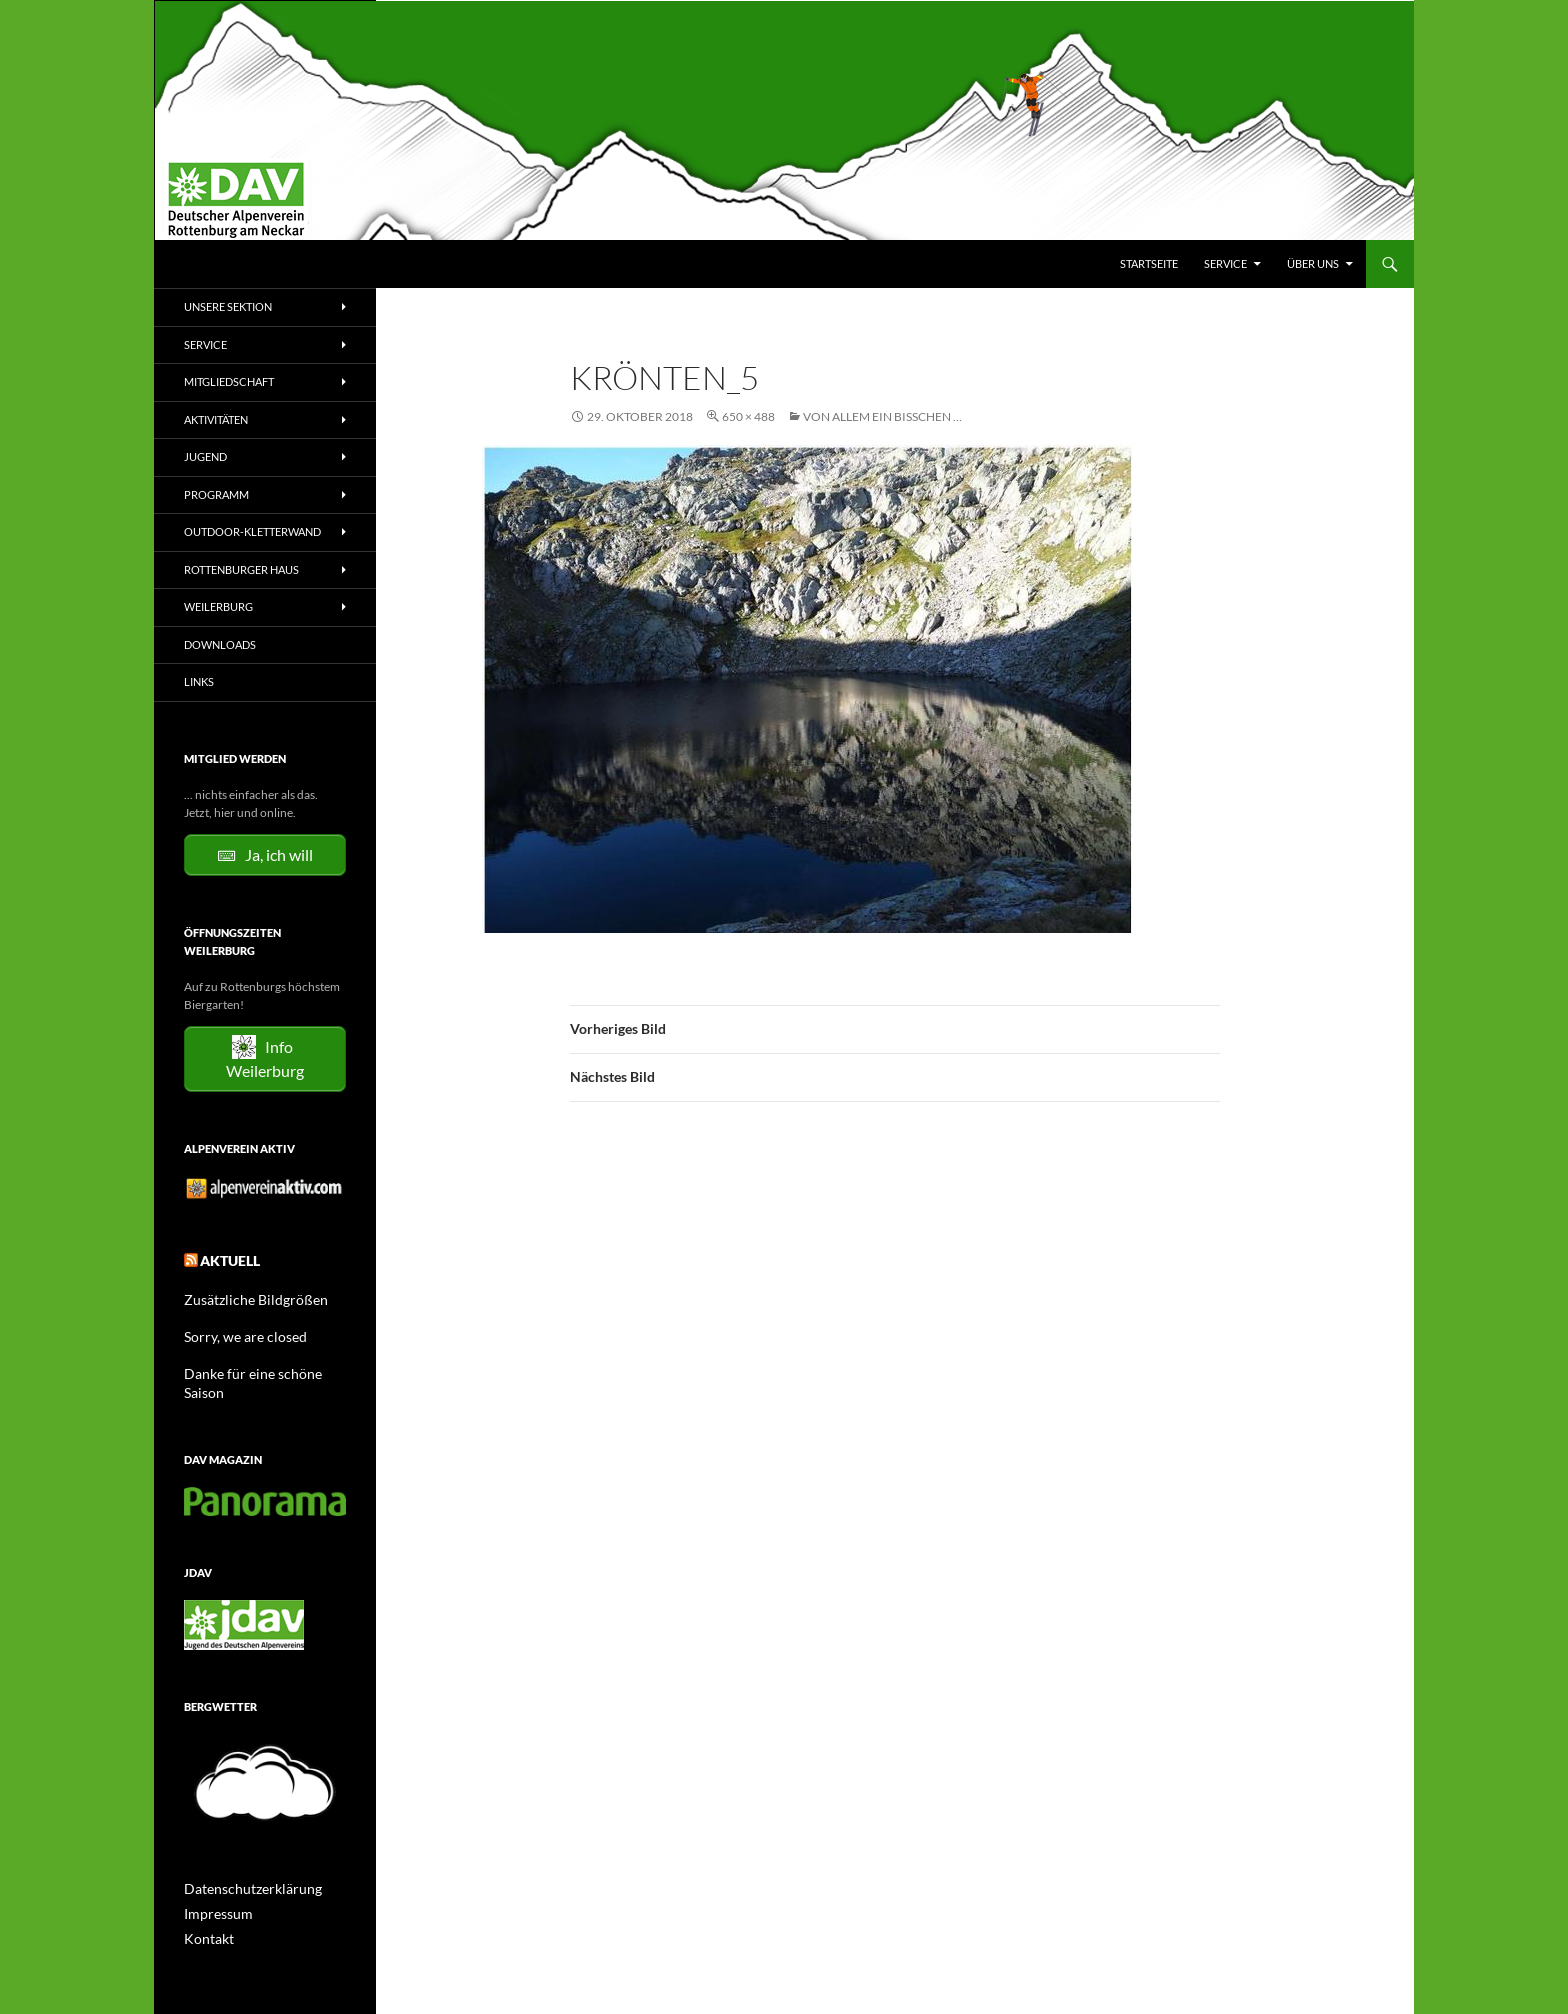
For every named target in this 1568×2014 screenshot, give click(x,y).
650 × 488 (748, 416)
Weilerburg (218, 606)
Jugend (205, 456)
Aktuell (224, 1257)
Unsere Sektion (228, 306)
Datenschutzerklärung (243, 1860)
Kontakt (205, 1908)
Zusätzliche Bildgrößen (244, 1293)
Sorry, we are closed (235, 1329)
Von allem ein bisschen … (882, 416)
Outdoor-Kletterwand (252, 531)
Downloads (220, 644)
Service (1225, 263)
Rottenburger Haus (241, 569)
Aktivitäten (216, 419)
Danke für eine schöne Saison (260, 1365)
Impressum (213, 1884)
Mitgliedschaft (229, 381)
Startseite (1149, 263)
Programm (216, 494)
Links (199, 681)
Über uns (1313, 263)
